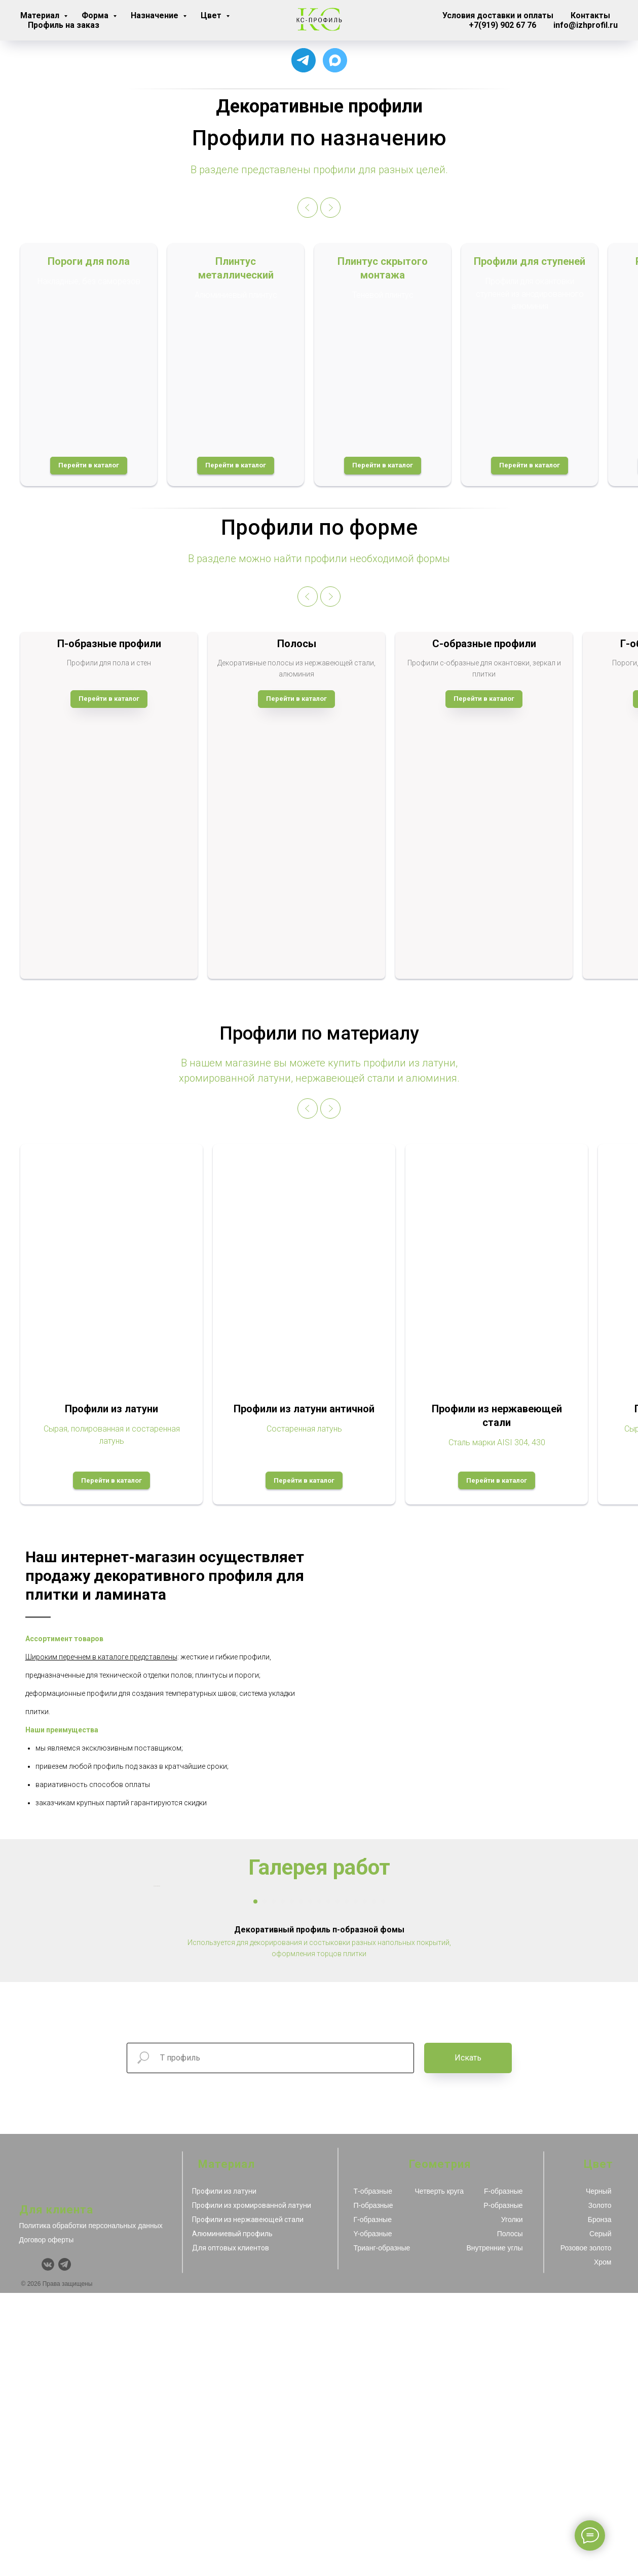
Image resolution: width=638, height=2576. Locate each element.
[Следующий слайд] (330, 207)
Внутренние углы (494, 2531)
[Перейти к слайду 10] (337, 2185)
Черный (599, 2474)
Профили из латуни (224, 2474)
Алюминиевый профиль (232, 2517)
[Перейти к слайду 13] (365, 2185)
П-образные (373, 2488)
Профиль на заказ (63, 25)
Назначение (155, 15)
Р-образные (502, 2488)
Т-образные (373, 2474)
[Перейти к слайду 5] (292, 2185)
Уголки (512, 2503)
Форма (96, 15)
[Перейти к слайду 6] (301, 2185)
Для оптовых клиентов (230, 2531)
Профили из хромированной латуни (251, 2488)
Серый (600, 2517)
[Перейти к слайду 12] (356, 2185)
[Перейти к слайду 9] (328, 2185)
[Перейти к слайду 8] (319, 2185)
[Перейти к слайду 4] (283, 2185)
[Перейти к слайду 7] (310, 2185)
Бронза (600, 2503)
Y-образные (373, 2517)
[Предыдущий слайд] (307, 207)
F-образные (503, 2474)
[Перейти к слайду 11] (347, 2185)
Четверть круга (439, 2474)
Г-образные (373, 2503)
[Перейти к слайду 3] (274, 2185)
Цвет (212, 15)
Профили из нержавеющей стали (248, 2503)
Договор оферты (46, 2523)
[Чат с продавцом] (335, 60)
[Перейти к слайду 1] (255, 2185)
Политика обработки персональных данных (91, 2509)
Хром (603, 2545)
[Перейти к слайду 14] (374, 2185)
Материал (40, 15)
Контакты (590, 15)
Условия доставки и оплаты (497, 15)
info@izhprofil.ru (585, 25)
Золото (600, 2488)
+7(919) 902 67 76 (502, 25)
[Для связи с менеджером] (303, 60)
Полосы (510, 2517)
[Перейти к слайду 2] (264, 2185)
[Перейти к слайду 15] (383, 2185)
